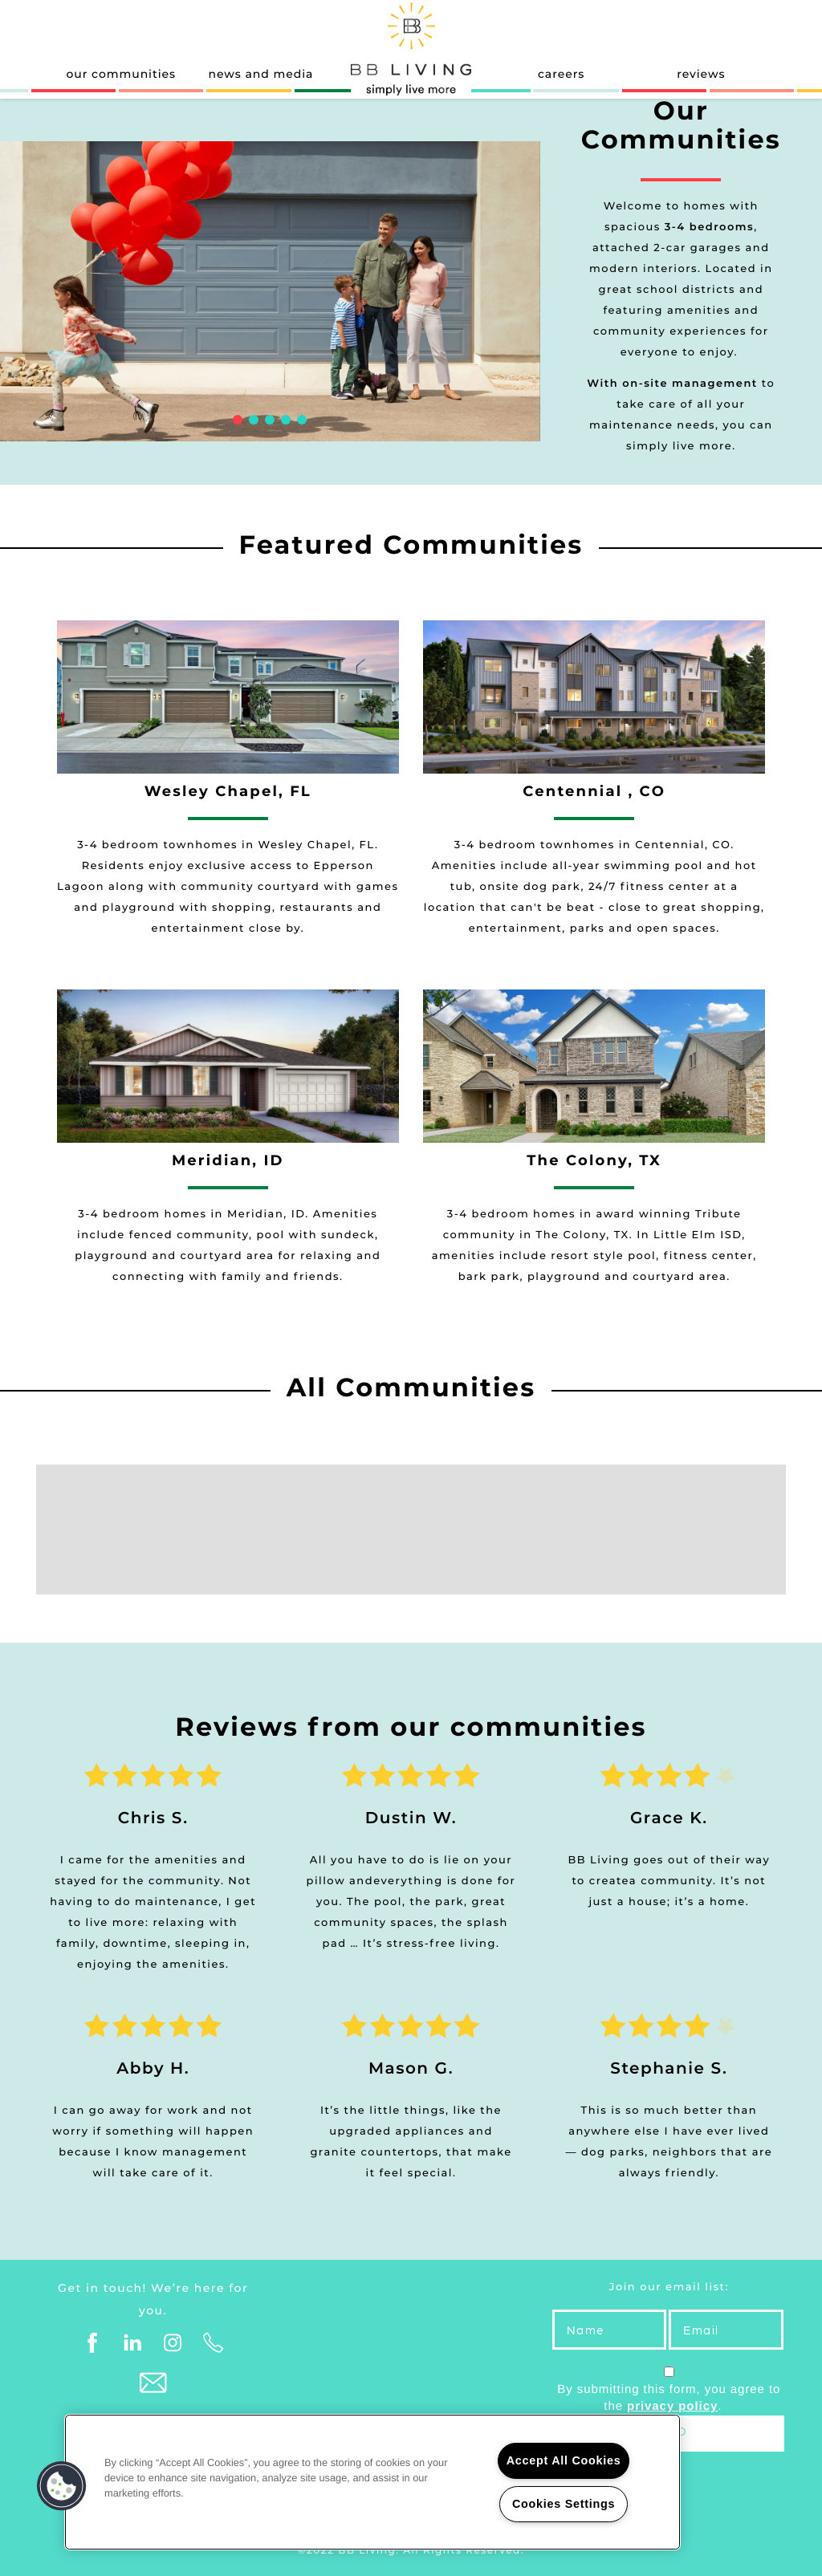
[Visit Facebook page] (93, 2343)
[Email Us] (153, 2383)
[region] (372, 2482)
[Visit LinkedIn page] (133, 2343)
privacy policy (672, 2406)
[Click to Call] (213, 2343)
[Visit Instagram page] (173, 2343)
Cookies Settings (563, 2503)
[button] (61, 2486)
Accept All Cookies (564, 2460)
